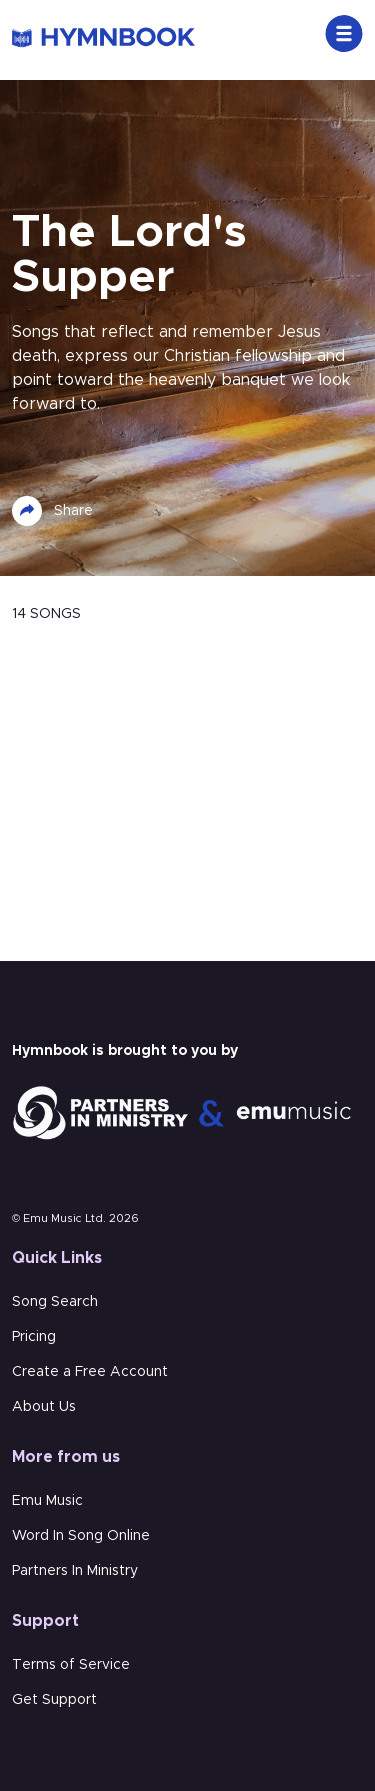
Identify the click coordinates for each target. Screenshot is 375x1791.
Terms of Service (71, 1665)
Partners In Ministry (75, 1571)
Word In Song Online (81, 1536)
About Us (44, 1407)
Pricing (34, 1337)
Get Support (54, 1700)
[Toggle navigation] (344, 34)
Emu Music (47, 1501)
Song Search (55, 1302)
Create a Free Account (90, 1372)
